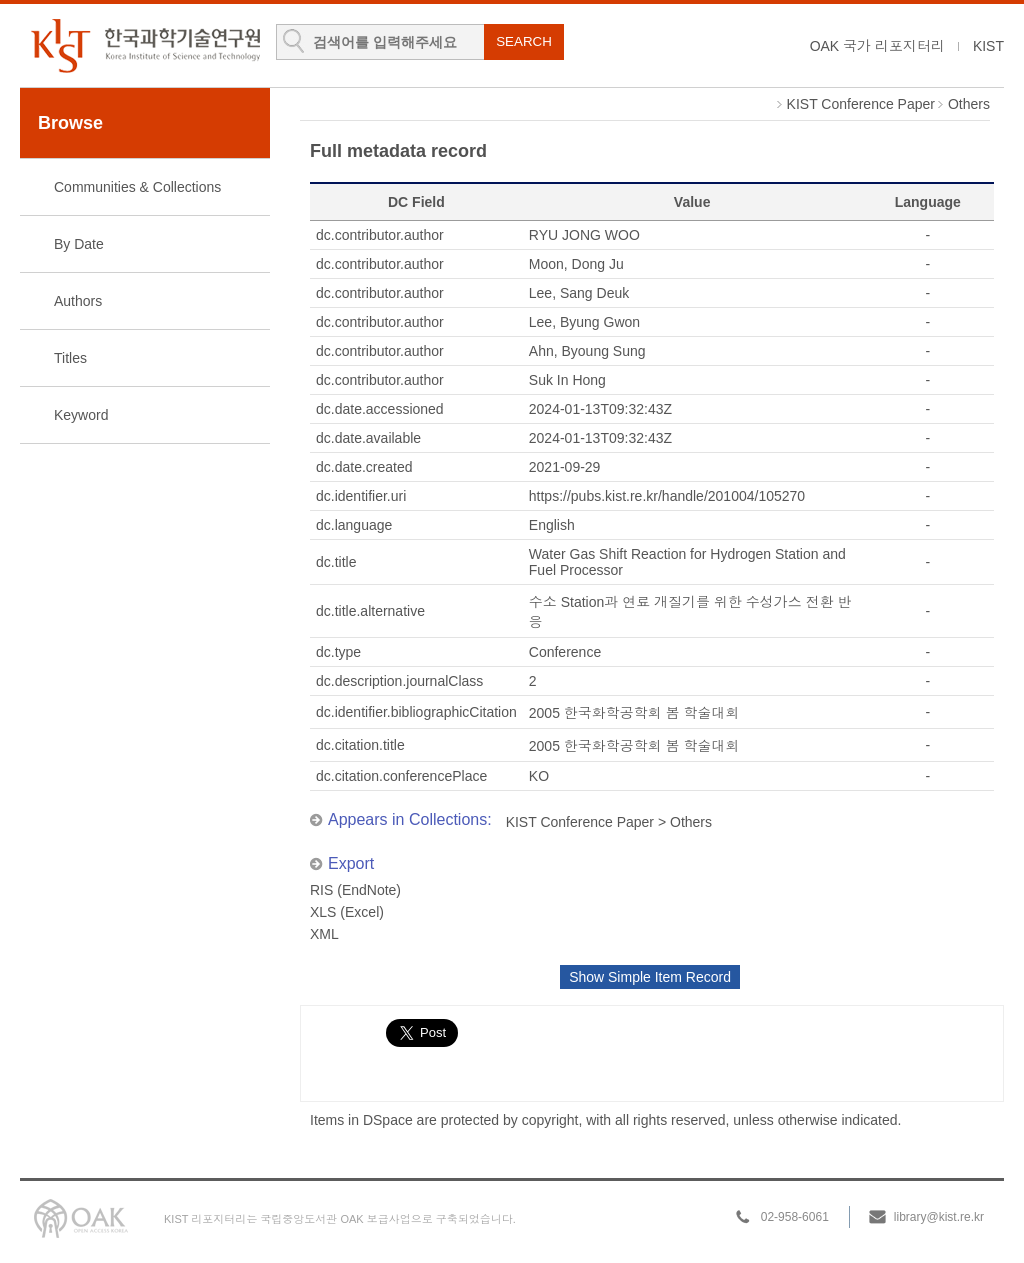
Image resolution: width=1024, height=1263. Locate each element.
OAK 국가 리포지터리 (877, 46)
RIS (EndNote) (355, 890)
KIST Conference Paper (861, 104)
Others (969, 104)
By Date (79, 244)
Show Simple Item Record (650, 977)
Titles (70, 358)
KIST (988, 46)
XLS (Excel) (347, 912)
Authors (78, 301)
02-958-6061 (795, 1217)
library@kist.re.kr (939, 1217)
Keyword (81, 415)
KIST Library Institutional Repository (145, 45)
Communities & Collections (137, 187)
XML (324, 934)
